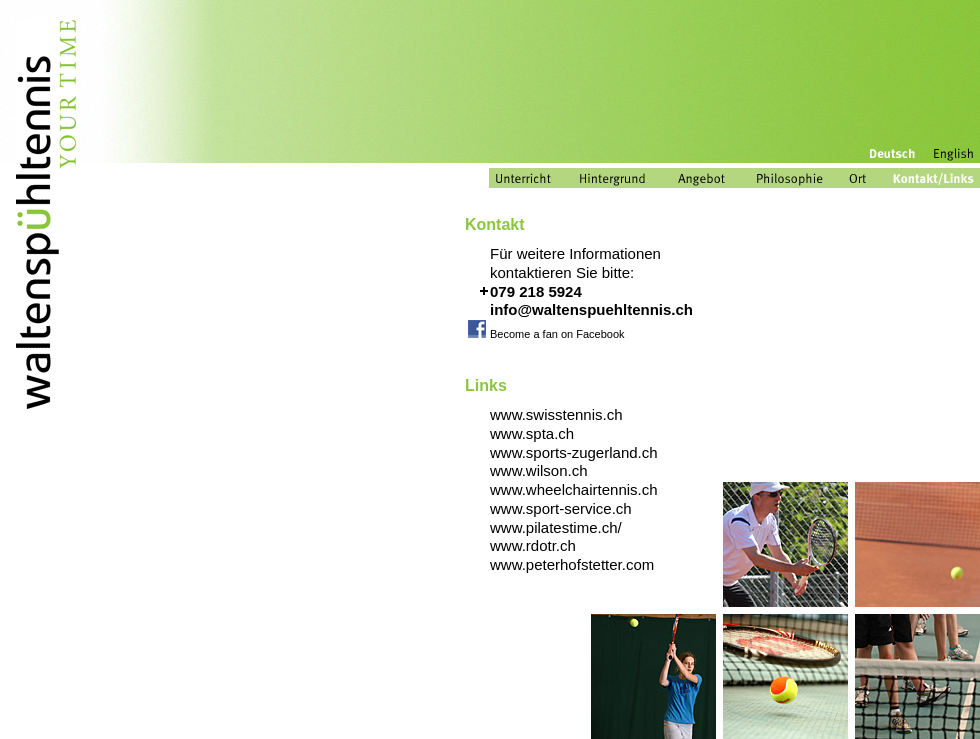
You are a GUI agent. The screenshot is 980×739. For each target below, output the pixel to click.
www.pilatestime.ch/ (556, 527)
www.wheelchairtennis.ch (574, 489)
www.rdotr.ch (533, 545)
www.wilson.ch (539, 470)
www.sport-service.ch (561, 508)
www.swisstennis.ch (556, 414)
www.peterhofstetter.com (572, 564)
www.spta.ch (532, 433)
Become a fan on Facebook (557, 334)
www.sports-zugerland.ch (574, 452)
